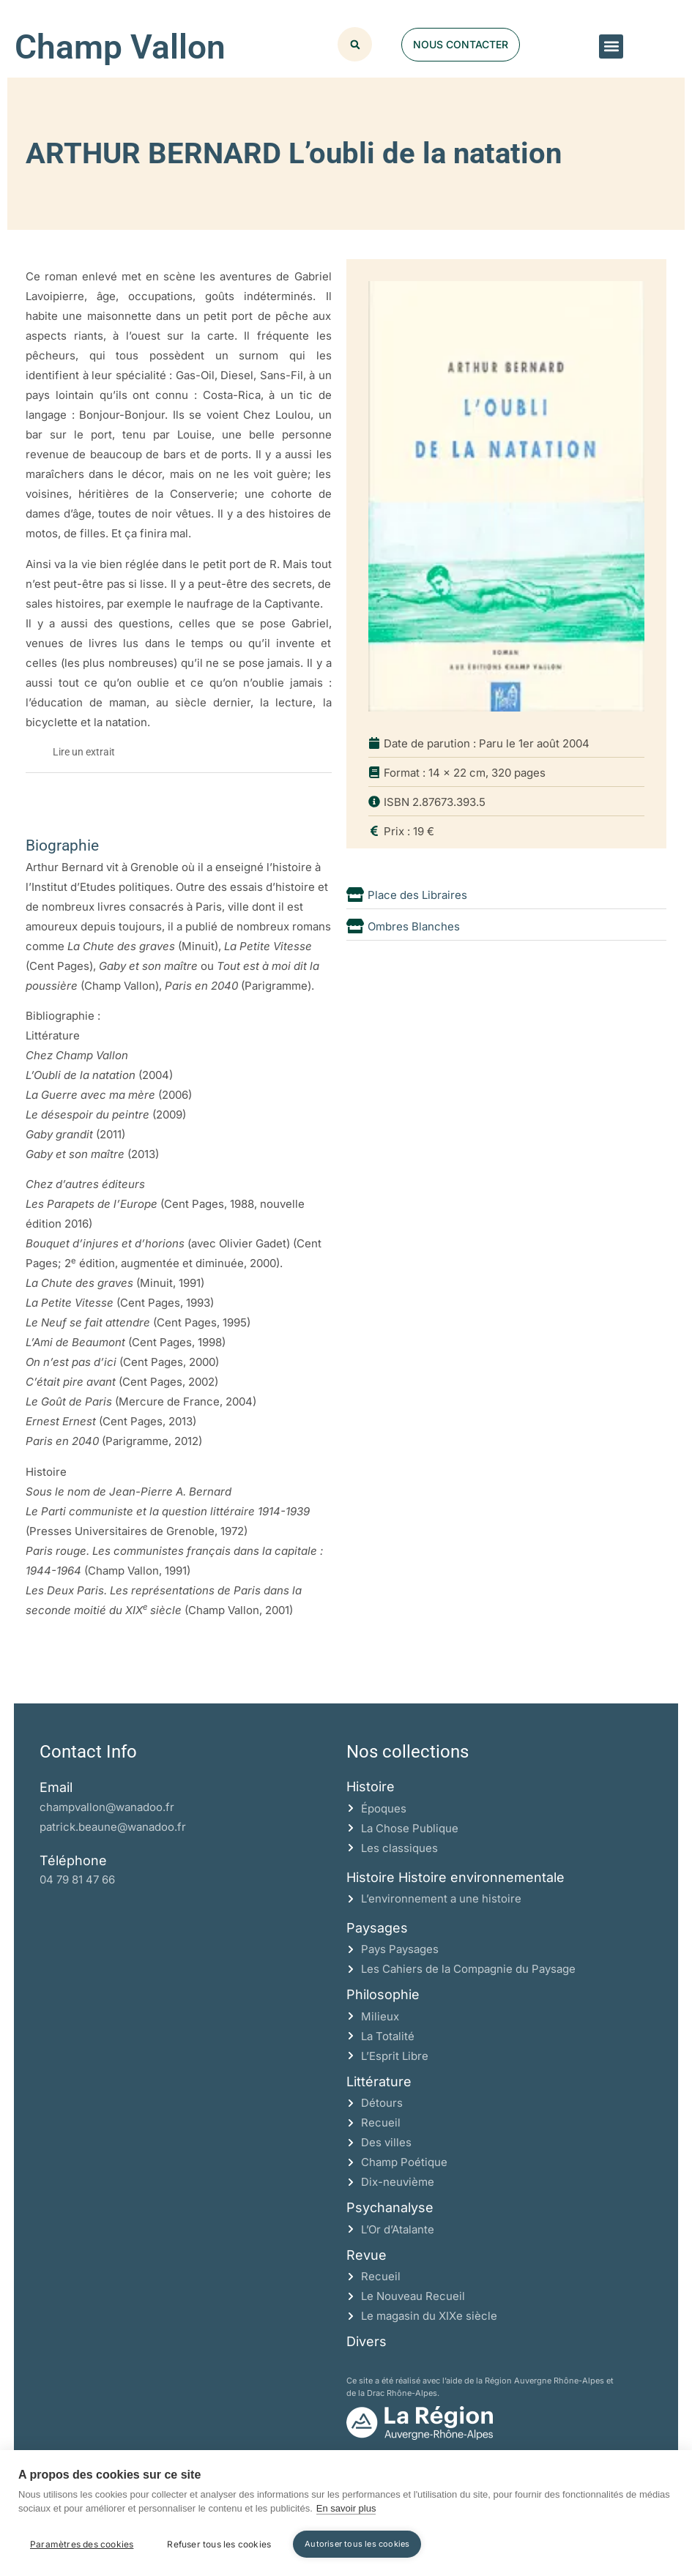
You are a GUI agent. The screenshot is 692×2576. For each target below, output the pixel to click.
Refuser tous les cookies (219, 2544)
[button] (611, 46)
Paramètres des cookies (81, 2544)
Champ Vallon (120, 47)
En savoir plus (346, 2509)
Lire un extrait (84, 752)
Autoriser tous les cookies (357, 2544)
